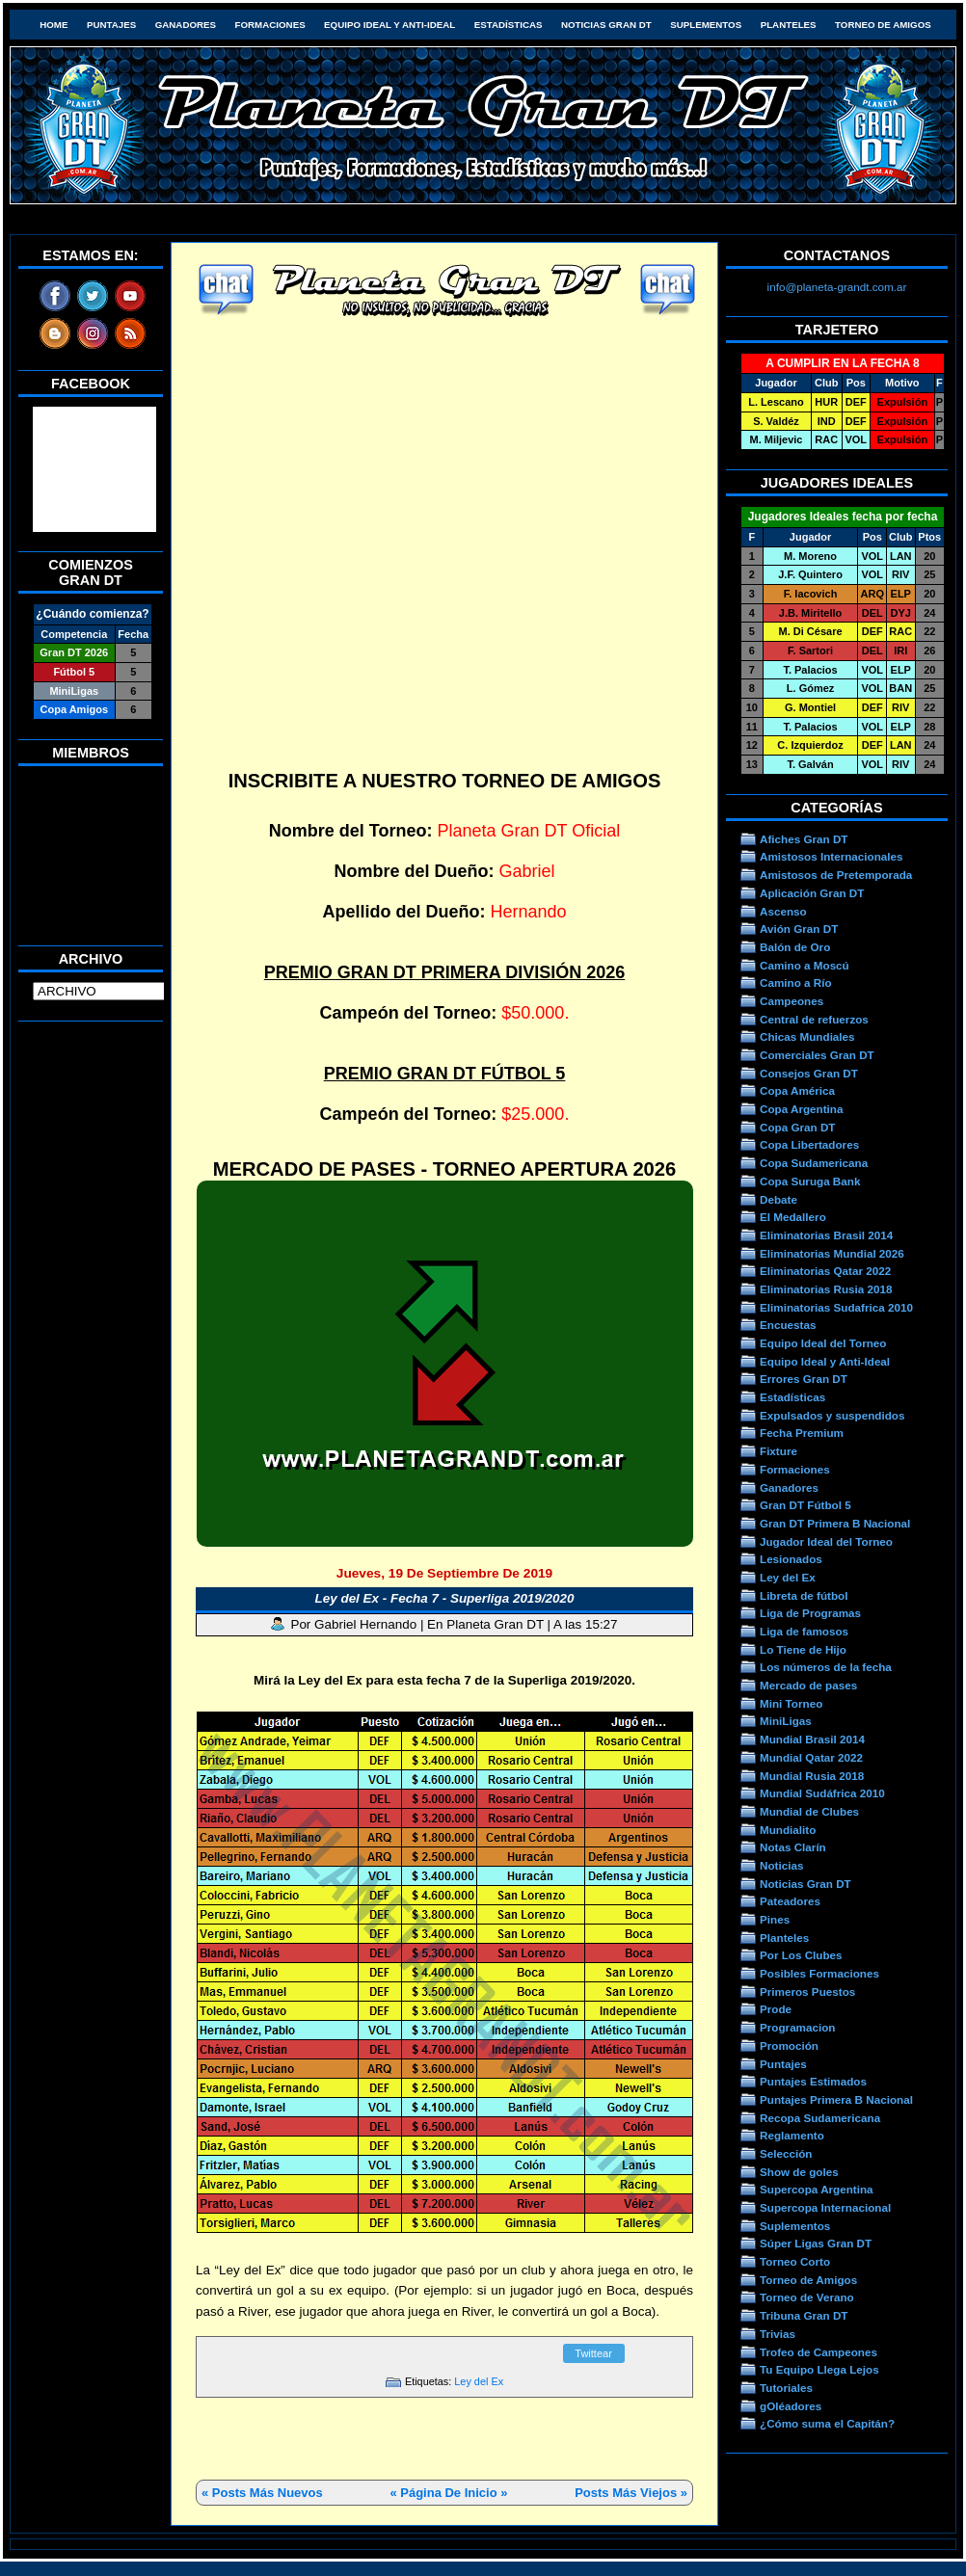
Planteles (789, 24)
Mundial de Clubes (809, 1811)
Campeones (791, 1001)
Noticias (781, 1865)
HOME (53, 24)
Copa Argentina (801, 1108)
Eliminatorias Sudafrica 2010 (836, 1307)
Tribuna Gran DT (803, 2315)
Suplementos (705, 24)
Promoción (789, 2045)
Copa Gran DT (797, 1127)
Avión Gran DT (799, 928)
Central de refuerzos (814, 1019)
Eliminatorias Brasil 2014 (826, 1235)
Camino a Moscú (804, 965)
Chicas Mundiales (807, 1036)
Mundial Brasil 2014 (812, 1739)
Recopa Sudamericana (820, 2117)
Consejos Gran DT (809, 1073)
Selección (786, 2153)
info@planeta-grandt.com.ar (837, 286)
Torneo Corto (795, 2261)
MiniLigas (786, 1720)
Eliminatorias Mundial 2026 (832, 1253)
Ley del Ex (478, 2381)
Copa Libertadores (809, 1144)
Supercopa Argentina (816, 2189)
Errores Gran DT (803, 1378)
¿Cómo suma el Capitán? (827, 2423)
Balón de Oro (795, 947)
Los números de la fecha (826, 1666)
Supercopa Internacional (825, 2207)
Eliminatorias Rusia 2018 (826, 1289)
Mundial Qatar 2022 (811, 1757)
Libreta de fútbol (803, 1595)
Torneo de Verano (807, 2297)
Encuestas (788, 1324)
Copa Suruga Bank (810, 1181)
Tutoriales (786, 2387)
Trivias (777, 2333)
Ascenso (783, 911)
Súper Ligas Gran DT (816, 2243)
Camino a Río (796, 982)
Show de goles (799, 2171)
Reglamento (792, 2135)
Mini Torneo (791, 1703)
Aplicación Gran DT (812, 893)
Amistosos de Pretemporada (836, 874)
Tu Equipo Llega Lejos (819, 2369)
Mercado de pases (808, 1685)
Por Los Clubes (801, 1955)
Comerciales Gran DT (817, 1055)
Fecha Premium (802, 1432)
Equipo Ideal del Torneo (823, 1343)
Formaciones (270, 24)
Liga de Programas (810, 1613)
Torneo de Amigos (883, 24)
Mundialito (788, 1829)
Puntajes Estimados (813, 2081)
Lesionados (791, 1559)
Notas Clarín (793, 1847)
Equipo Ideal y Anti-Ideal (389, 24)
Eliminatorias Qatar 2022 (825, 1270)
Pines (775, 1919)
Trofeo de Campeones (818, 2352)
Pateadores (790, 1901)
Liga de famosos (804, 1631)
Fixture (778, 1451)
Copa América (797, 1090)
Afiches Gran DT (803, 839)
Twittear (593, 2353)
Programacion (797, 2027)
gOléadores (790, 2406)
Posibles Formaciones (819, 1973)
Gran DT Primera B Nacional (835, 1523)
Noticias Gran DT (606, 24)
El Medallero (793, 1216)
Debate (778, 1199)
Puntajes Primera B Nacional (836, 2099)
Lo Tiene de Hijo (803, 1649)
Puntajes (111, 24)
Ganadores (185, 24)
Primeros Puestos (807, 1991)
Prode (776, 2009)
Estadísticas (508, 24)
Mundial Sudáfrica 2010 (822, 1793)
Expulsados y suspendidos (832, 1415)
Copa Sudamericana (814, 1162)
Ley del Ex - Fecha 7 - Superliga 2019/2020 (445, 1598)
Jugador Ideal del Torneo (826, 1541)
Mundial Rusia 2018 (812, 1775)
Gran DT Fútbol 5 (805, 1505)
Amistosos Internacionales (831, 856)
